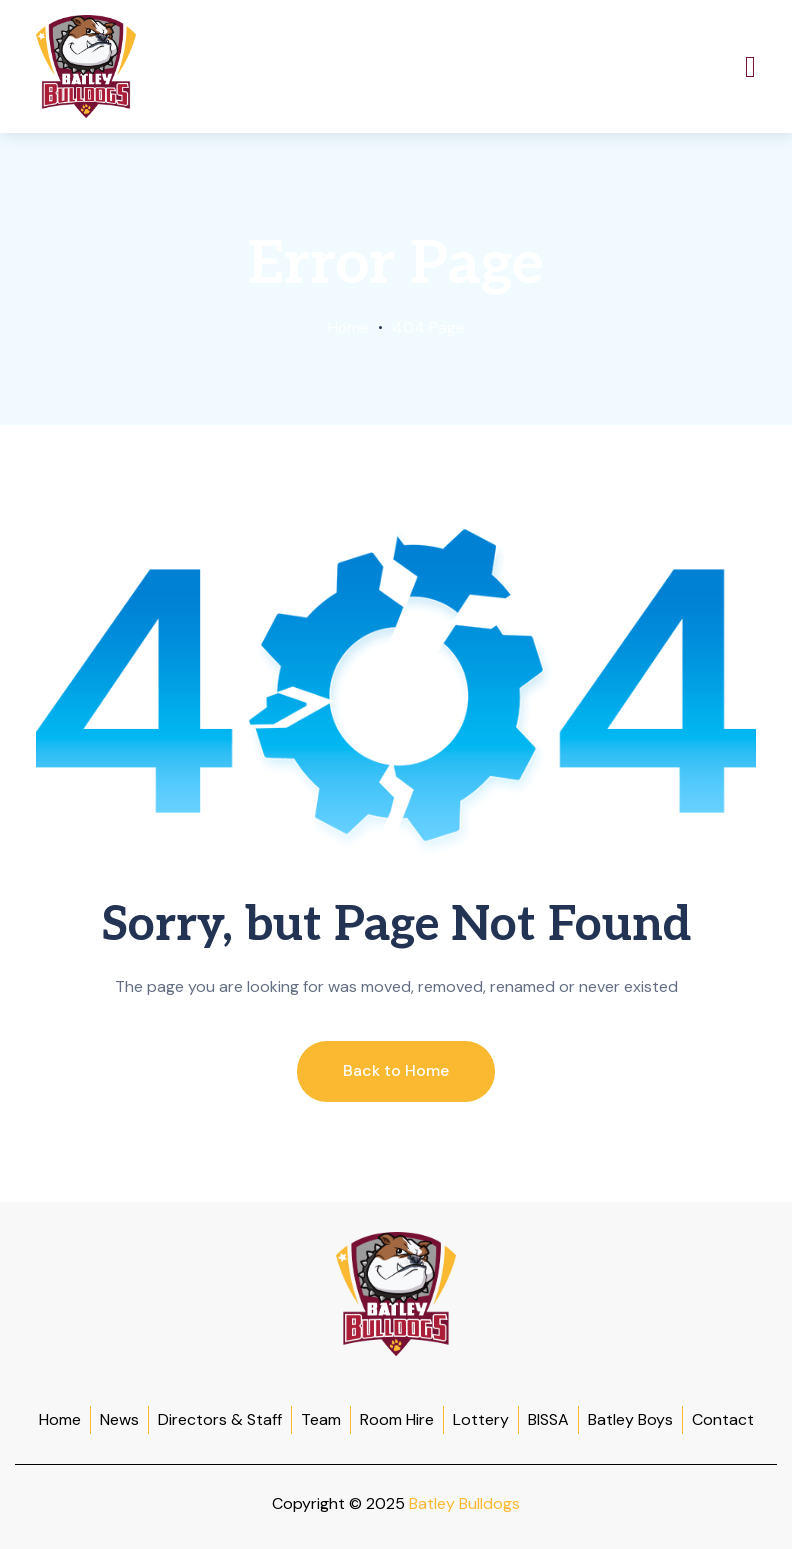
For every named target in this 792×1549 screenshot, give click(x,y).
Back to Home (396, 1070)
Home (348, 327)
